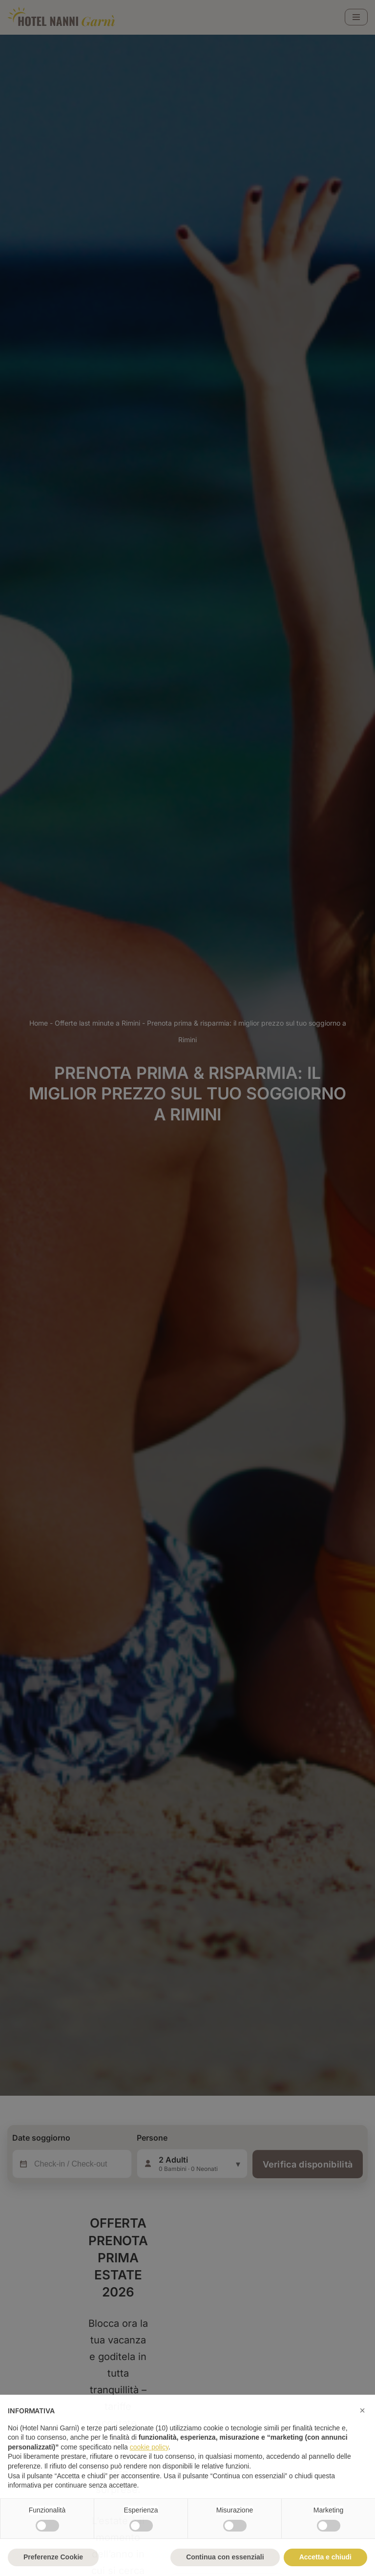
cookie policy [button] (149, 2447)
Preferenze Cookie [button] (53, 2557)
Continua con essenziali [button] (225, 2557)
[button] (362, 2410)
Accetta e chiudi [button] (325, 2557)
